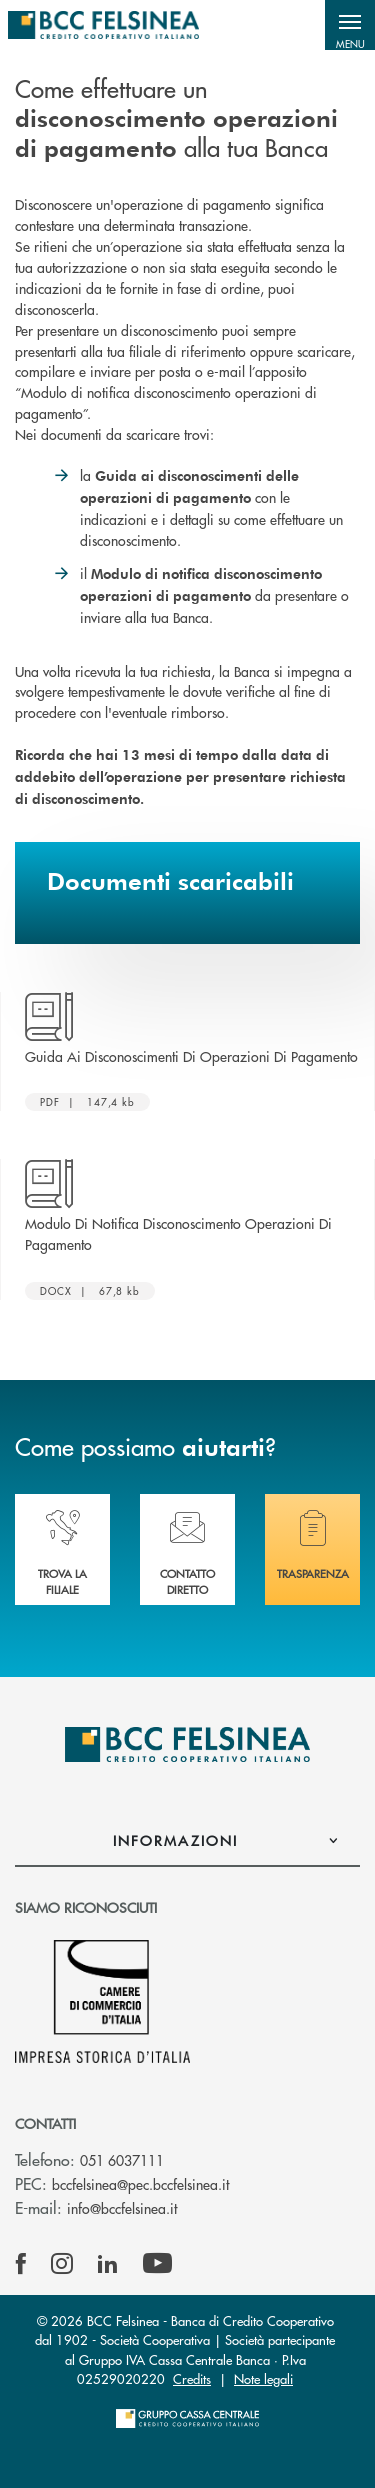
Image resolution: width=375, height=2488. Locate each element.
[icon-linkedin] (108, 2264)
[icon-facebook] (21, 2264)
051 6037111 (122, 2160)
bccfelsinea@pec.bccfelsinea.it (140, 2184)
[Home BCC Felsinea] (103, 25)
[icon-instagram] (62, 2264)
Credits (192, 2378)
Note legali (263, 2378)
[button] (350, 25)
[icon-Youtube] (157, 2264)
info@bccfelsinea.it (122, 2208)
